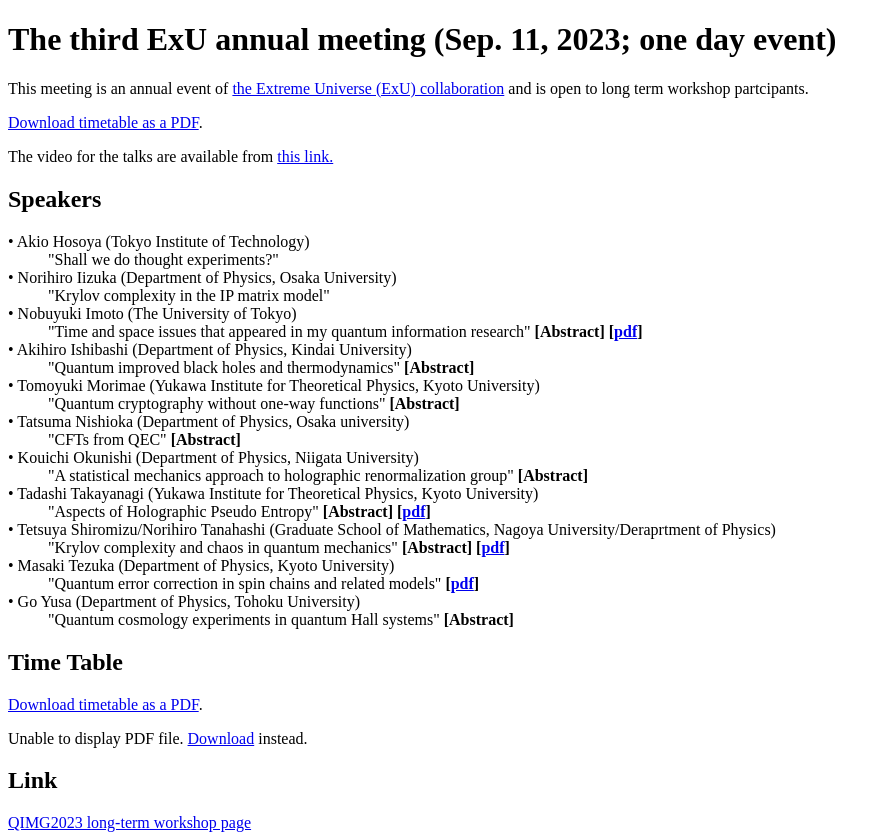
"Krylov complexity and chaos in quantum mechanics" (279, 547)
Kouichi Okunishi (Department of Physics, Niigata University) (218, 457)
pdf (625, 331)
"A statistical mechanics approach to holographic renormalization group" (318, 475)
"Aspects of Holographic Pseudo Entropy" (239, 511)
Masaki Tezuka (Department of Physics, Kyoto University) (206, 565)
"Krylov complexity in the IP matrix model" (189, 295)
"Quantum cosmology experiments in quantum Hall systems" (281, 619)
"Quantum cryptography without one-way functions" (254, 403)
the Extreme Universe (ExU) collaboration (368, 88)
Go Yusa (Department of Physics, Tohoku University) (189, 601)
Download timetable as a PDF (103, 122)
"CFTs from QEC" (144, 439)
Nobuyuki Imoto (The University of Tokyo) (157, 313)
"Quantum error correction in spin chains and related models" (263, 583)
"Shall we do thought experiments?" (163, 259)
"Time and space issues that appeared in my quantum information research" (345, 331)
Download (221, 738)
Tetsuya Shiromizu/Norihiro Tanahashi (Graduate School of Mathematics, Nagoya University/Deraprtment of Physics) (396, 529)
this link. (305, 156)
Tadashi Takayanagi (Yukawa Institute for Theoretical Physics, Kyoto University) (277, 493)
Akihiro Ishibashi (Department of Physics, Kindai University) (214, 349)
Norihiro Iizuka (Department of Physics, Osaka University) (207, 277)
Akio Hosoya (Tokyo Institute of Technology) (163, 241)
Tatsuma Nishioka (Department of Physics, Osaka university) (213, 421)
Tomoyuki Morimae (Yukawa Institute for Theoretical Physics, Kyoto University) (278, 385)
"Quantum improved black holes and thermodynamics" (261, 367)
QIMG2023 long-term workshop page (129, 822)
